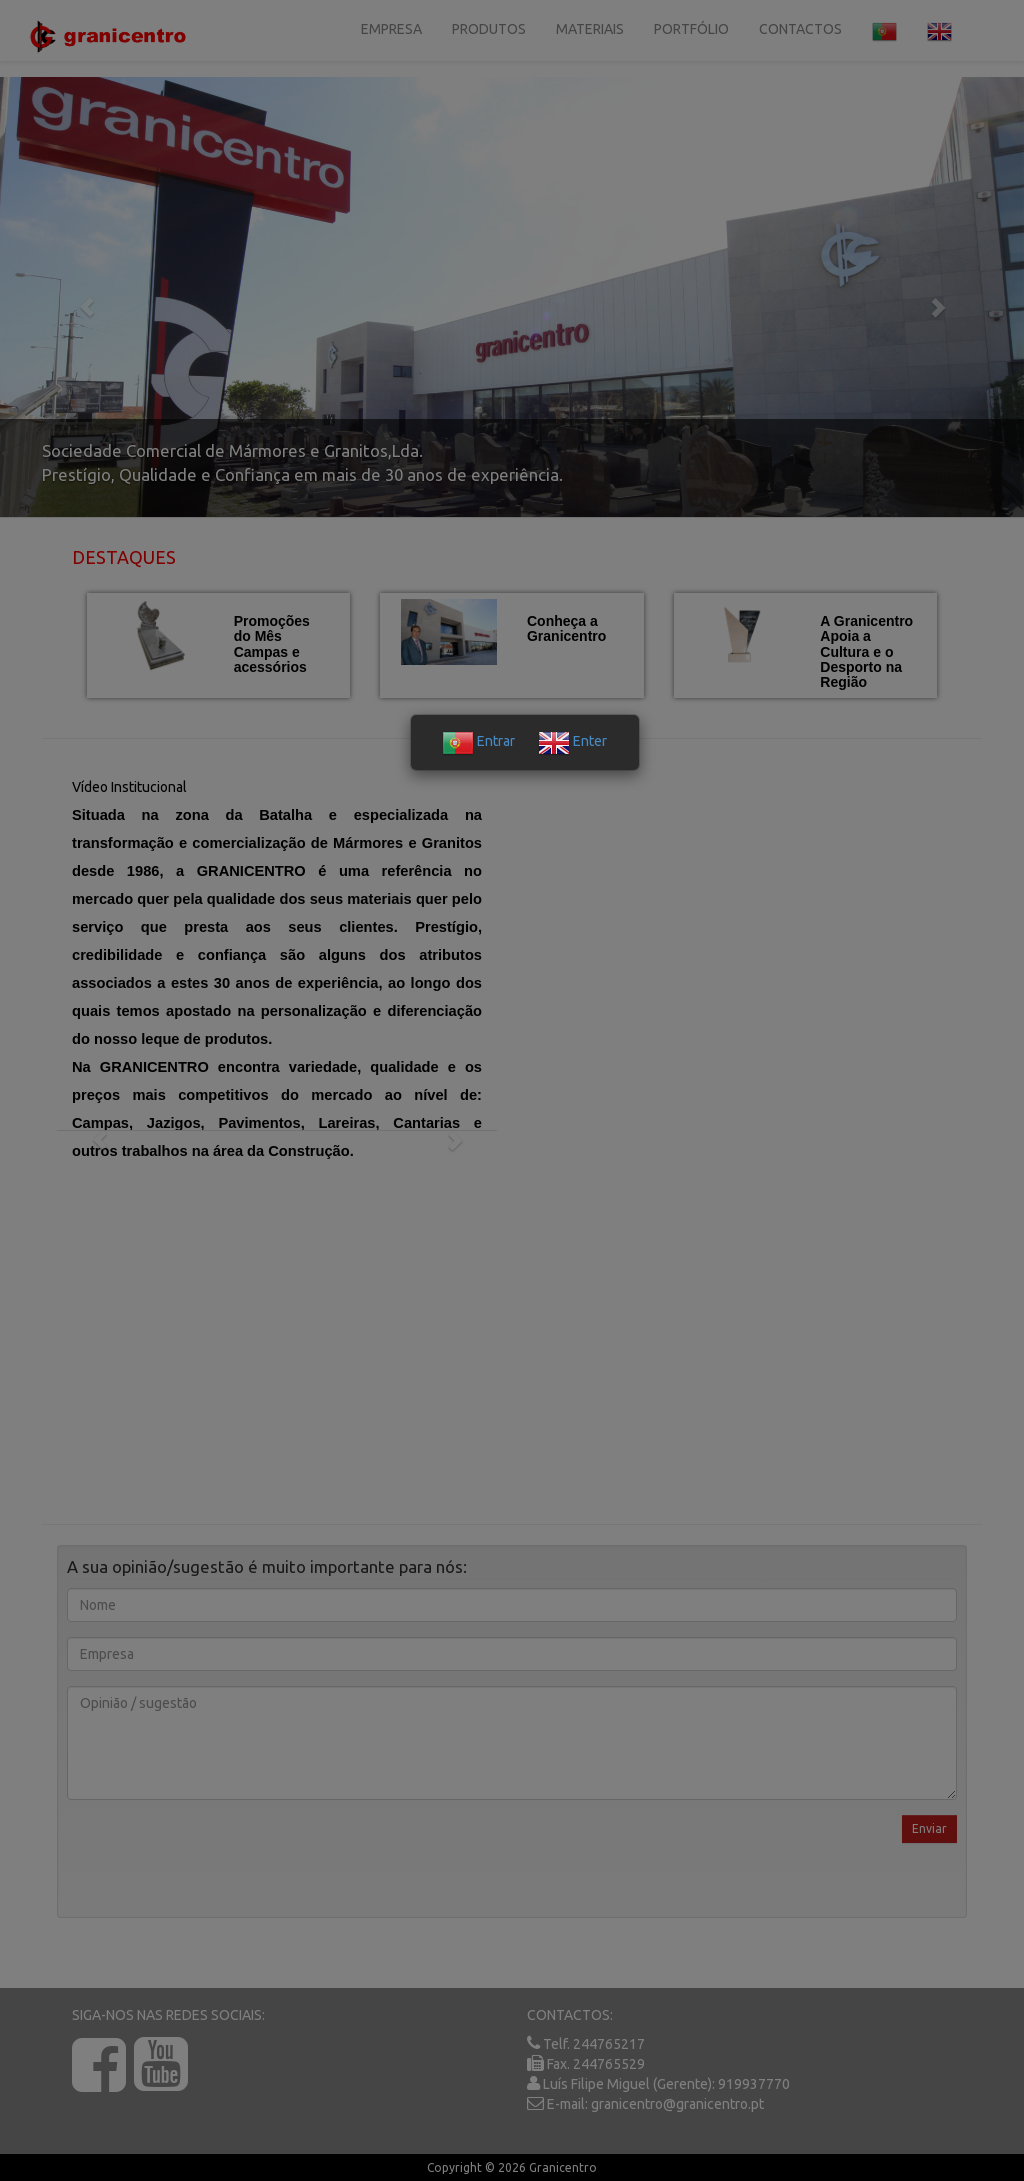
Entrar (478, 741)
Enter (572, 741)
